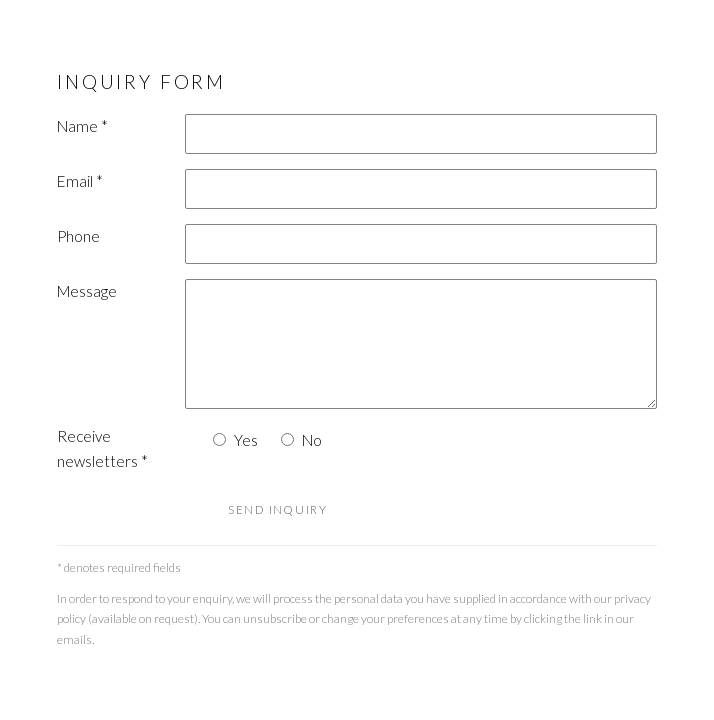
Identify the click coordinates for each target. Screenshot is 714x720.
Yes (246, 440)
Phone (78, 236)
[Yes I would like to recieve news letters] (219, 439)
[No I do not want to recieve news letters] (287, 439)
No (312, 440)
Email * (80, 181)
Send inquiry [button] (278, 509)
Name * (82, 126)
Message (87, 291)
